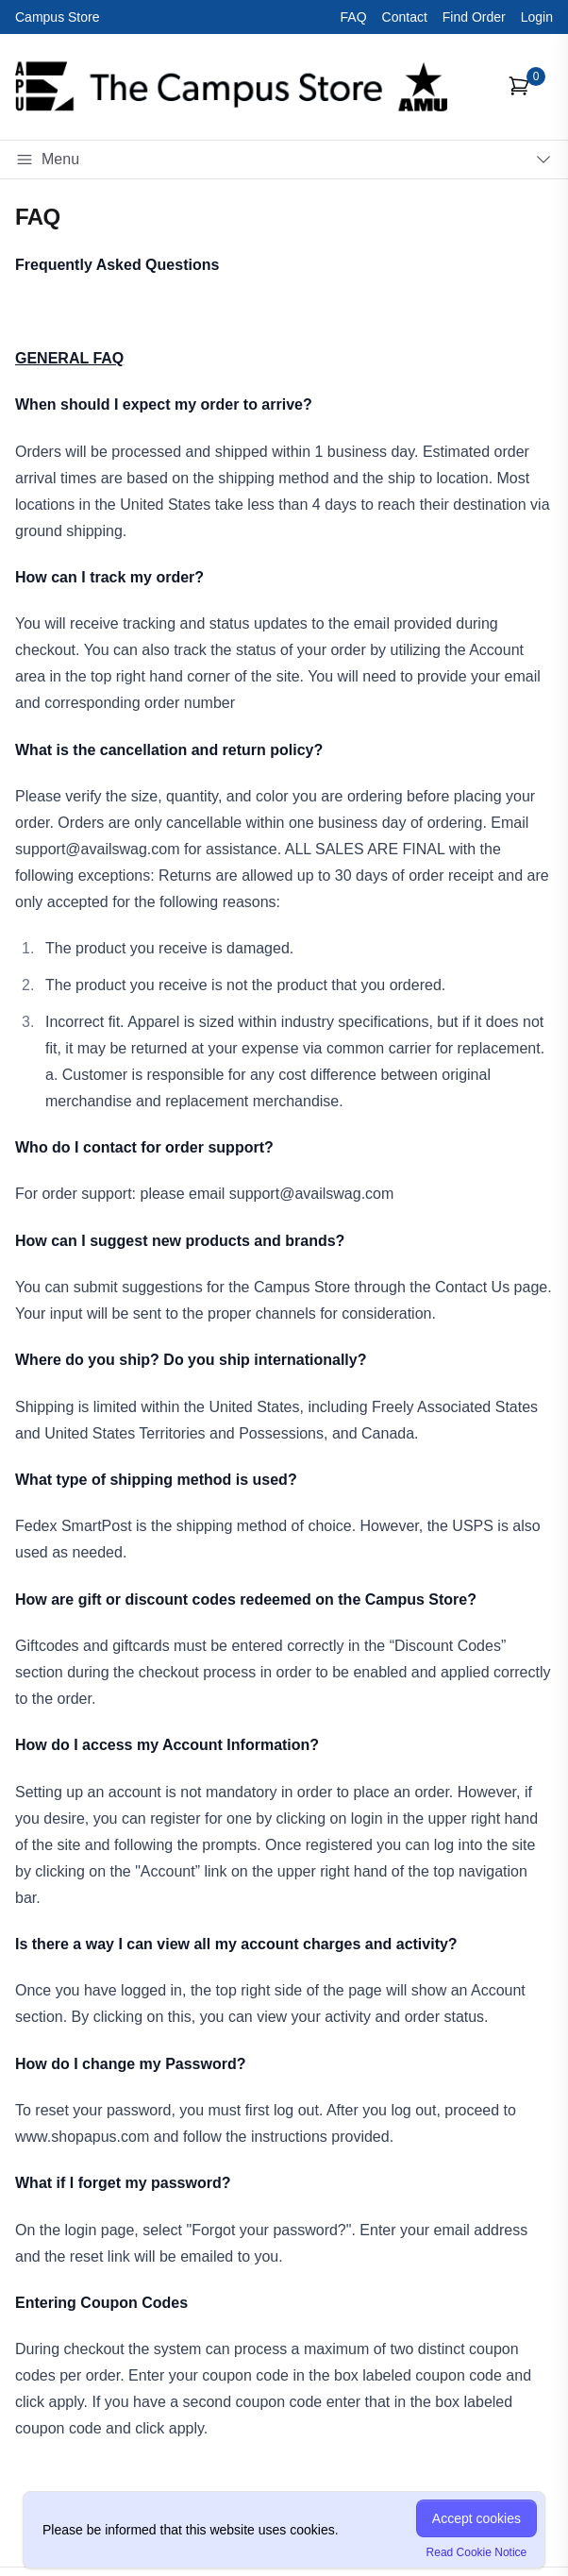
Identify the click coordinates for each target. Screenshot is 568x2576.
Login (537, 17)
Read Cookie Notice (476, 2552)
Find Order (474, 17)
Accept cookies (476, 2518)
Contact (404, 17)
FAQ (354, 17)
